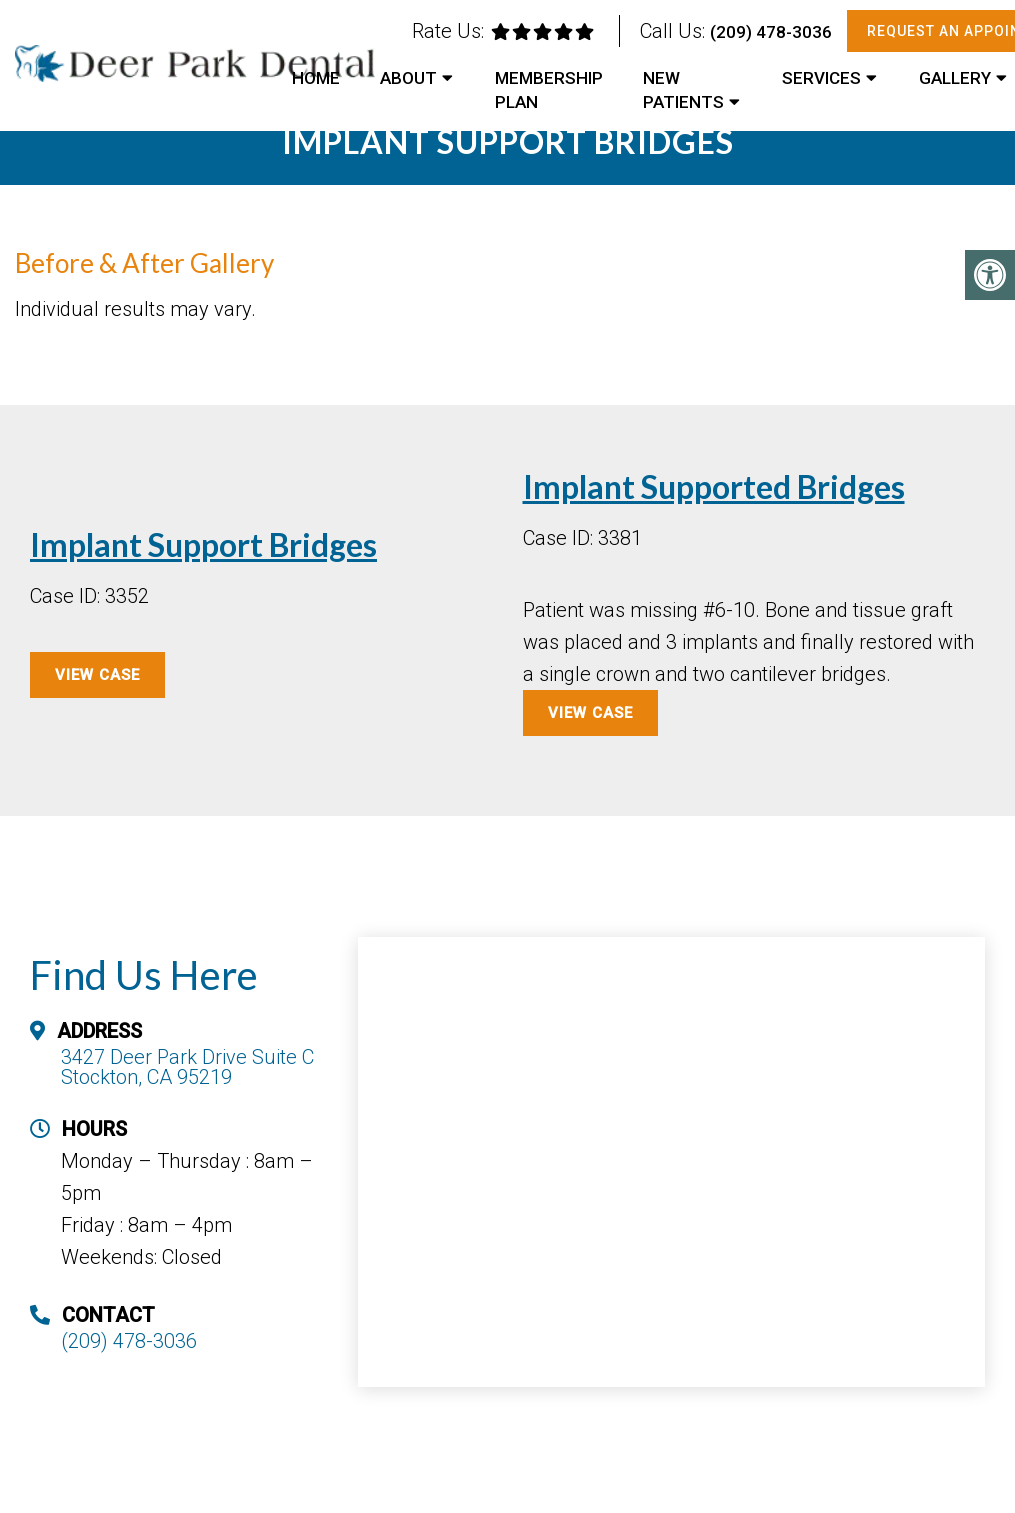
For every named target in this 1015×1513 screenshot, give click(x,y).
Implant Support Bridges (203, 544)
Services (821, 78)
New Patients (683, 90)
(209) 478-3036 (771, 32)
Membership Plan (549, 90)
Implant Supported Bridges (714, 486)
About (408, 78)
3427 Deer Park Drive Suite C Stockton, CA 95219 (187, 1067)
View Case (590, 713)
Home (316, 78)
